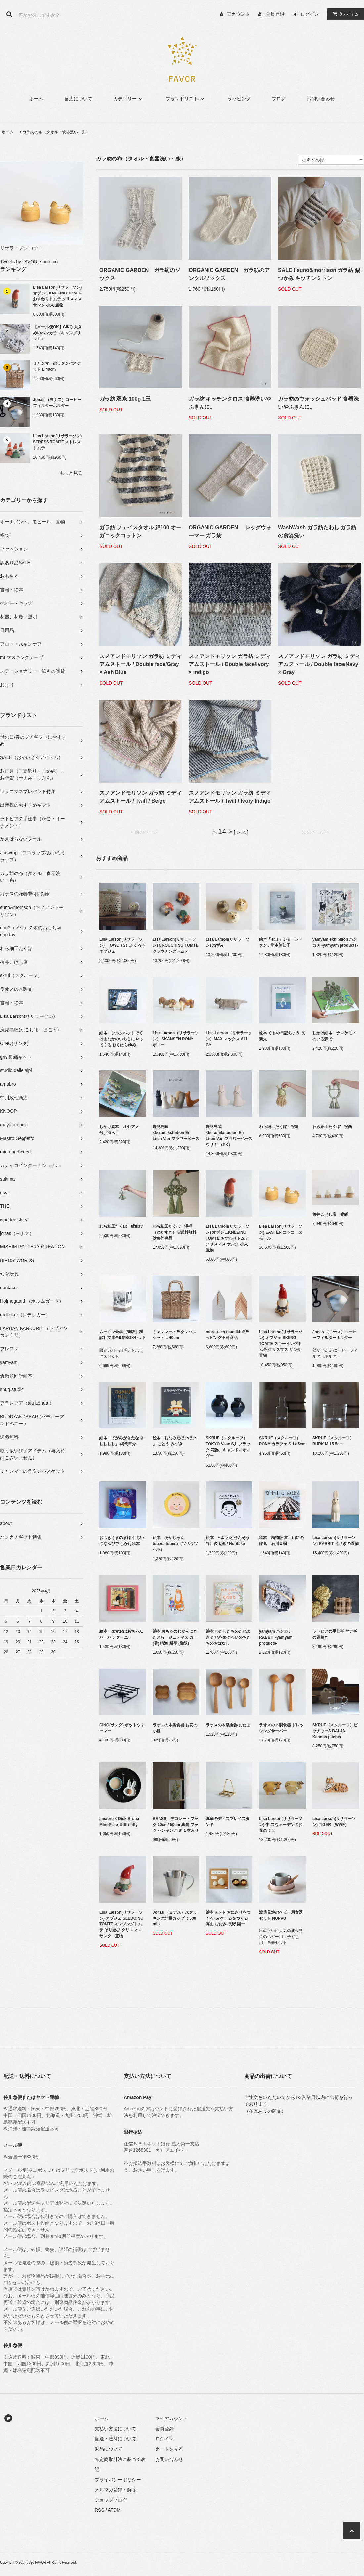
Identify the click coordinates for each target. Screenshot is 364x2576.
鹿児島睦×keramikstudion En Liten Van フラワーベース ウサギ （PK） (229, 1135)
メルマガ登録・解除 (115, 2489)
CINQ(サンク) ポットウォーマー (122, 1728)
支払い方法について (115, 2428)
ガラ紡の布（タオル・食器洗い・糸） (56, 132)
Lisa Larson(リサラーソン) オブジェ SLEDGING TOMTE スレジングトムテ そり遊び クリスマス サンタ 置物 (121, 1924)
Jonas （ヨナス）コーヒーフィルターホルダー (57, 402)
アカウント (238, 14)
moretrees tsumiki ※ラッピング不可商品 (227, 1335)
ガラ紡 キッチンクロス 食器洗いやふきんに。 (230, 403)
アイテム (344, 14)
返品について (108, 2449)
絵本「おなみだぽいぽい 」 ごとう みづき (174, 1441)
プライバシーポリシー (118, 2479)
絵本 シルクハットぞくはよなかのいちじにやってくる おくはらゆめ (121, 1039)
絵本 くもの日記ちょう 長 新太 (282, 1036)
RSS (99, 2510)
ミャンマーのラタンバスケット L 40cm (57, 366)
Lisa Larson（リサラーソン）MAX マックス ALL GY (229, 1039)
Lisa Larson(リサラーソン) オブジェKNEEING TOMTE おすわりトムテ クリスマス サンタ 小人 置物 (57, 296)
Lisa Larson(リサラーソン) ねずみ (227, 942)
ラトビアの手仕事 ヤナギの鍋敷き (334, 1634)
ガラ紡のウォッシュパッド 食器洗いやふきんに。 (318, 403)
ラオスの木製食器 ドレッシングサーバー (281, 1728)
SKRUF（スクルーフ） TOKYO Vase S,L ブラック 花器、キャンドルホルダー (228, 1447)
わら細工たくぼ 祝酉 (332, 1126)
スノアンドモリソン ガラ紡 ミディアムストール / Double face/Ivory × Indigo (230, 664)
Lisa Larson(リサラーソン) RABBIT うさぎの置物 (335, 1540)
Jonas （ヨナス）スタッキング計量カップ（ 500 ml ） (175, 1918)
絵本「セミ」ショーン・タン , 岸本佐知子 (281, 942)
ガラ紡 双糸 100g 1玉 (125, 399)
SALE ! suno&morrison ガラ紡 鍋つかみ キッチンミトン (319, 274)
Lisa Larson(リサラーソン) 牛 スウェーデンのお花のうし (280, 1824)
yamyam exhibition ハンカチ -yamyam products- (335, 942)
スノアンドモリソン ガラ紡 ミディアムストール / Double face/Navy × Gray (319, 664)
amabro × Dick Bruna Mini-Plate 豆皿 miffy (119, 1821)
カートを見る (169, 2449)
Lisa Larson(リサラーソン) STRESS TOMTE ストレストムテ (57, 442)
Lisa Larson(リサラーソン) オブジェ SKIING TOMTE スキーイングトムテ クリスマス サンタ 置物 (282, 1344)
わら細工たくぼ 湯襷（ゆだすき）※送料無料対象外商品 (174, 1232)
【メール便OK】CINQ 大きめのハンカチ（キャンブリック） (57, 333)
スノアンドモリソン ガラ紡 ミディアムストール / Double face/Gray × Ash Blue (140, 664)
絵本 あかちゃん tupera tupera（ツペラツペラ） (175, 1543)
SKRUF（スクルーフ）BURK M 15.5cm (333, 1441)
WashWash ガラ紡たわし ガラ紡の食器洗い (317, 531)
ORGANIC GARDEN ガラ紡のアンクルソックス (229, 274)
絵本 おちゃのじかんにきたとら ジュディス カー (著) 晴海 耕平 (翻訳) (175, 1637)
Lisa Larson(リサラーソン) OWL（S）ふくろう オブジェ (122, 945)
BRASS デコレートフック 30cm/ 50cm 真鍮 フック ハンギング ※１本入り (176, 1824)
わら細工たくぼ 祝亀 (279, 1126)
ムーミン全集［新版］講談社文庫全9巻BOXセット (122, 1335)
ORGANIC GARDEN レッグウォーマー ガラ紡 (230, 531)
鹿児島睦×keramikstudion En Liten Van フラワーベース (176, 1132)
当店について (78, 98)
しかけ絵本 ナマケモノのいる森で (334, 1036)
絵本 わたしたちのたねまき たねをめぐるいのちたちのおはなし (228, 1637)
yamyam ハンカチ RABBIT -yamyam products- (276, 1637)
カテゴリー (129, 98)
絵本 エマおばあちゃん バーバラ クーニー (122, 1634)
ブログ (279, 98)
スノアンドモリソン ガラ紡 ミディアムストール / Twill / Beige (140, 797)
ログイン (309, 14)
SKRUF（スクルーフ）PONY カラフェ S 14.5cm (282, 1441)
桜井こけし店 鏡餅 (330, 1214)
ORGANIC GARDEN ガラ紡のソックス (139, 274)
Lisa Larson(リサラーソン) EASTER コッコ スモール (280, 1232)
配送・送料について (115, 2438)
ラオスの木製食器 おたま (228, 1725)
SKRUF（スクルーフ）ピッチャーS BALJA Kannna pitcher (335, 1731)
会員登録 (275, 14)
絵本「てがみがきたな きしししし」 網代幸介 (121, 1441)
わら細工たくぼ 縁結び (121, 1226)
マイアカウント (171, 2418)
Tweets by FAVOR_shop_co (29, 261)
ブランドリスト (186, 98)
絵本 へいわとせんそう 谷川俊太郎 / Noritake (229, 1540)
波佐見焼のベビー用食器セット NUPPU (281, 1915)
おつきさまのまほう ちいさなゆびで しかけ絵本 (121, 1540)
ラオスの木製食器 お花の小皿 (175, 1728)
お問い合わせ (321, 98)
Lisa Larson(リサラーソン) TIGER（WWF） (334, 1821)
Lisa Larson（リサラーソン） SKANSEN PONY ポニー (176, 1039)
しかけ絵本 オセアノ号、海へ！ (119, 1129)
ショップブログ (111, 2500)
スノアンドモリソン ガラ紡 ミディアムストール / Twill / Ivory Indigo (230, 797)
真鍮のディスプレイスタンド (228, 1821)
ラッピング (238, 98)
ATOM (114, 2510)
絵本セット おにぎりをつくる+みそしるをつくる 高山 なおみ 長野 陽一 (229, 1918)
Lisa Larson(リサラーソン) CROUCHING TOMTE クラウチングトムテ (175, 945)
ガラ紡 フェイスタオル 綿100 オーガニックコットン (140, 531)
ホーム (36, 98)
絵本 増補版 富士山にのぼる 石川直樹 (281, 1540)
